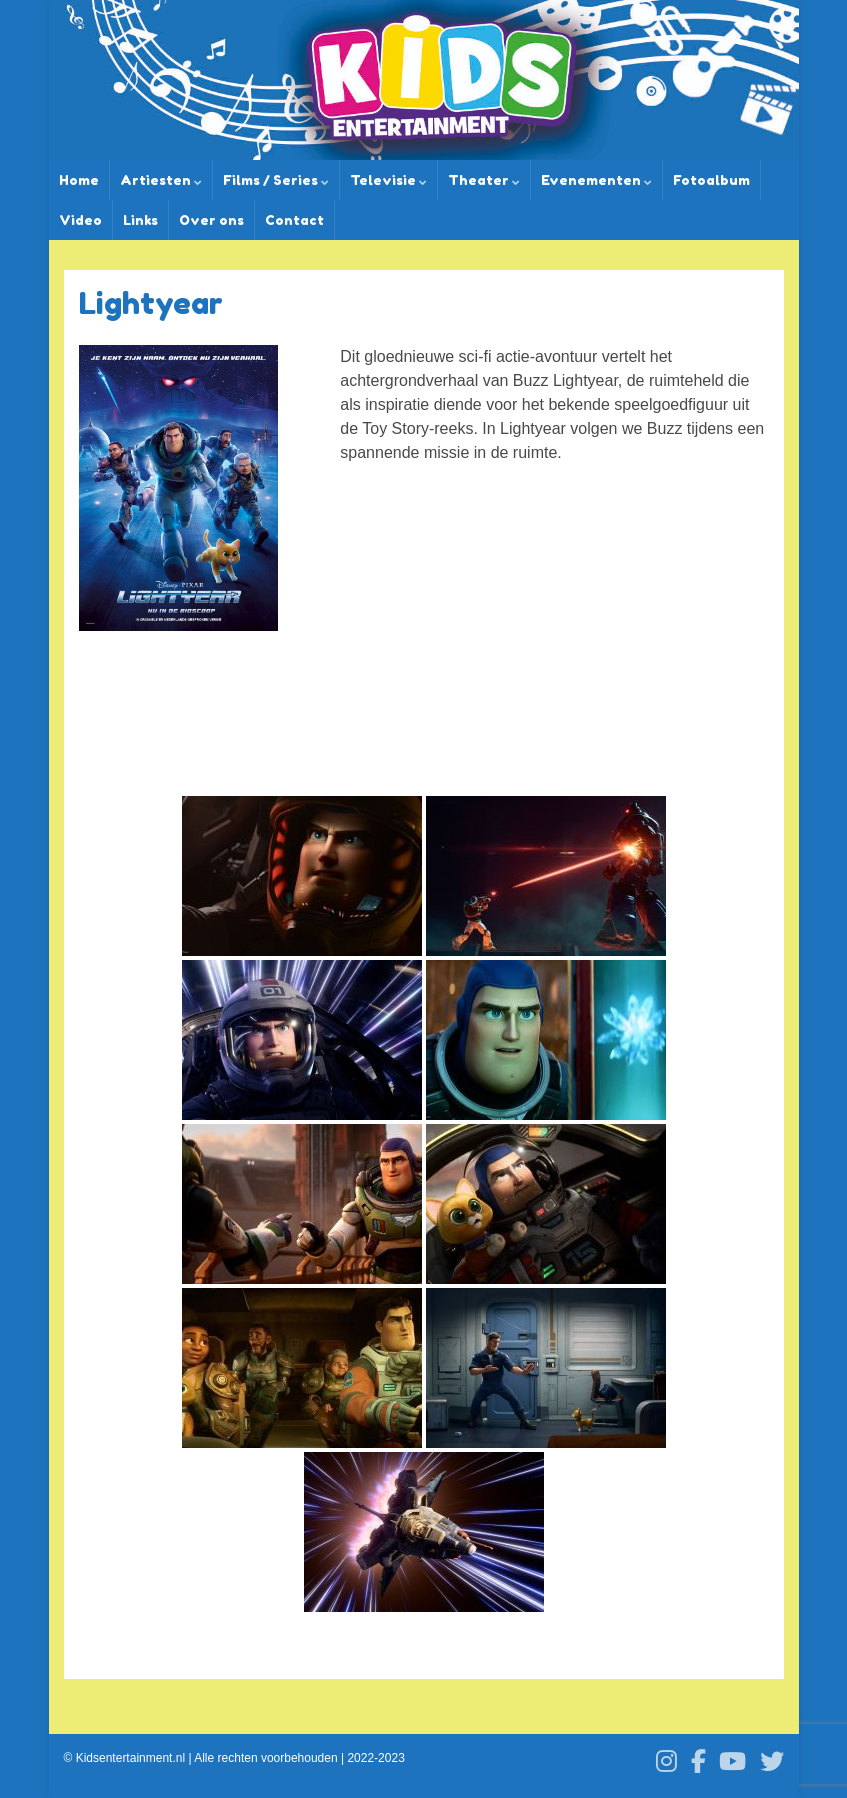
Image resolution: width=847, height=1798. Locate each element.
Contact (294, 220)
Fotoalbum (711, 180)
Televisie (388, 180)
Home (79, 180)
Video (80, 220)
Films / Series (276, 180)
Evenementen (596, 180)
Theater (484, 180)
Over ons (211, 220)
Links (140, 220)
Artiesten (161, 180)
